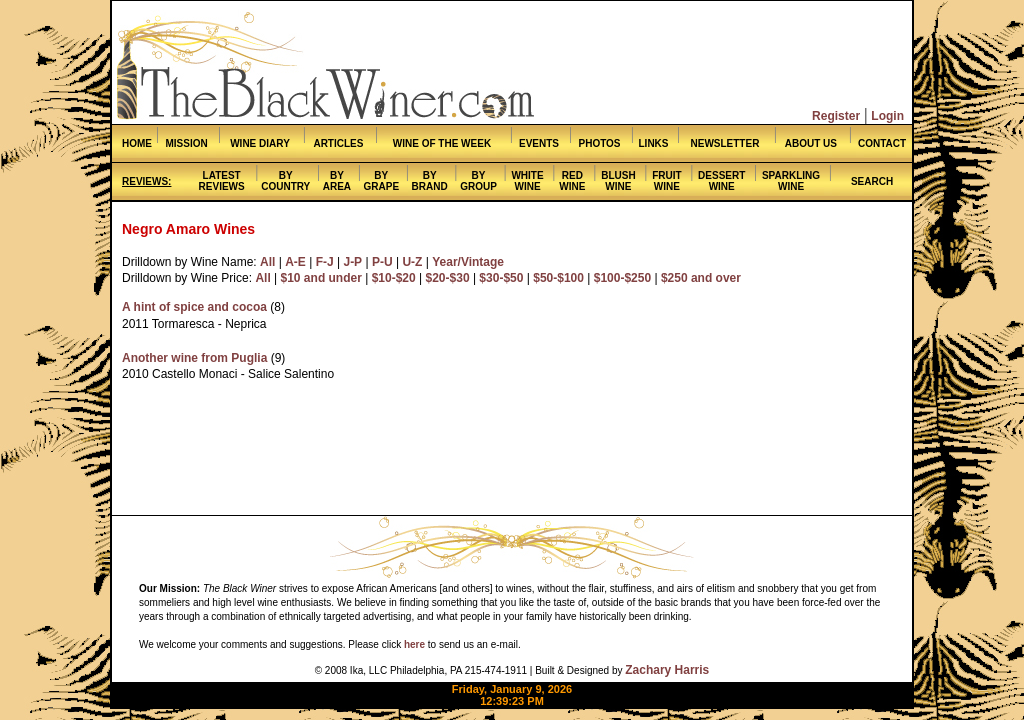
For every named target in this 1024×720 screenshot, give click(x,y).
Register (836, 116)
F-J (325, 262)
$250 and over (701, 278)
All (267, 262)
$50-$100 (558, 278)
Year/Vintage (468, 262)
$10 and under (321, 278)
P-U (382, 262)
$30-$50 (501, 278)
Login (887, 116)
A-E (295, 262)
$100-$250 (622, 278)
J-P (352, 262)
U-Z (412, 262)
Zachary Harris (667, 670)
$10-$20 (394, 278)
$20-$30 (448, 278)
